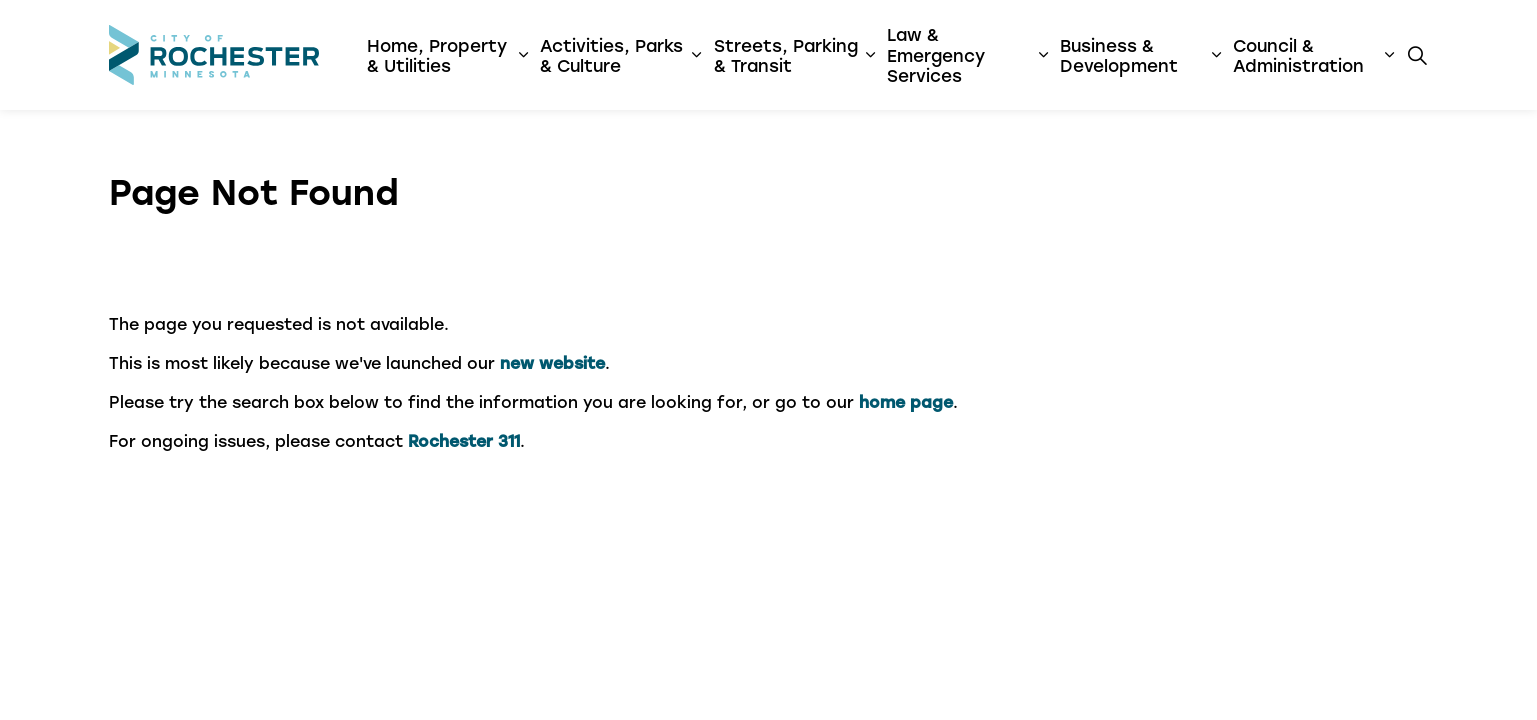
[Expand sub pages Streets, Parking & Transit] (869, 55)
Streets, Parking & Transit (786, 55)
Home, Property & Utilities (437, 55)
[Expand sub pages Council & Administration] (1389, 55)
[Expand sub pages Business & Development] (1216, 55)
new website (552, 362)
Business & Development (1119, 55)
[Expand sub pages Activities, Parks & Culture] (696, 55)
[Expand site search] (1418, 55)
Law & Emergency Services (936, 54)
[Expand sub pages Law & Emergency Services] (1043, 55)
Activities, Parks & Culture (611, 55)
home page (906, 401)
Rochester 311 (464, 440)
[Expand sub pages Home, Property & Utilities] (523, 55)
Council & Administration (1298, 55)
